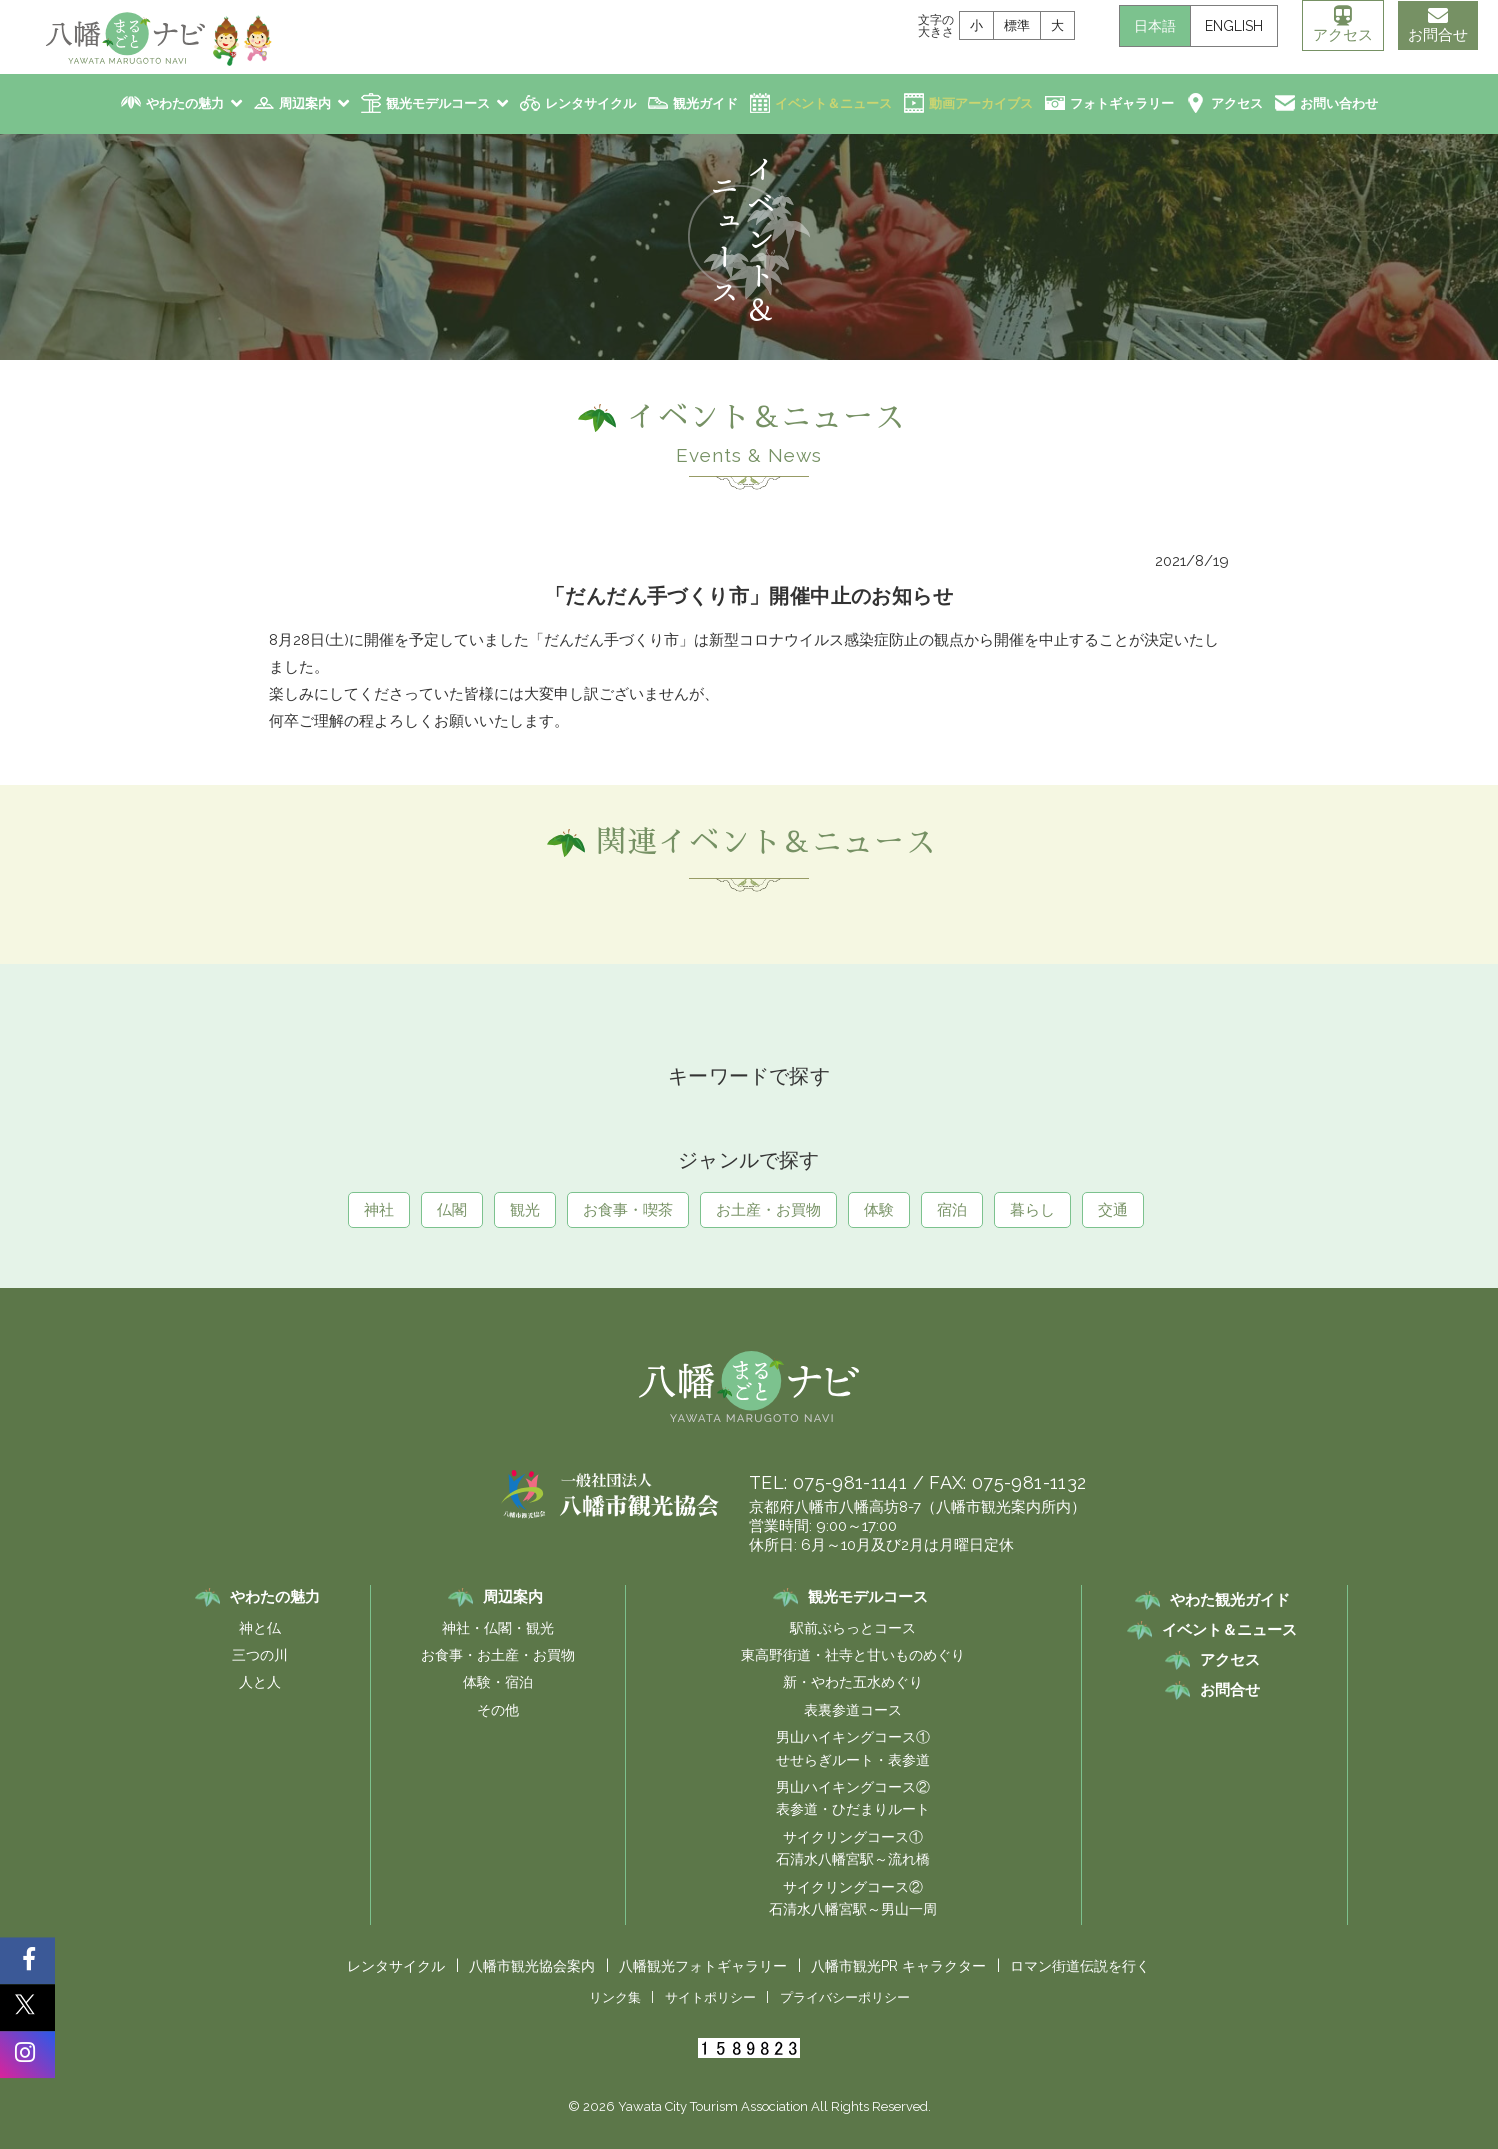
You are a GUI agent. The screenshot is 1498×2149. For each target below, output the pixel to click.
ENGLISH (1234, 26)
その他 (498, 1710)
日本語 (1155, 26)
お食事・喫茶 (628, 1210)
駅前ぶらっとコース (853, 1628)
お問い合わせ (1339, 103)
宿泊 (952, 1210)
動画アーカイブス (981, 103)
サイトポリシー (710, 1997)
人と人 (260, 1682)
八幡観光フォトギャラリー (703, 1966)
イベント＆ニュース (833, 103)
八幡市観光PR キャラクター (898, 1966)
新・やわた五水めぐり (853, 1682)
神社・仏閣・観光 (498, 1628)
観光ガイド (705, 103)
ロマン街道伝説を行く (1080, 1966)
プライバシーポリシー (845, 1997)
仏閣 (452, 1210)
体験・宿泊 (498, 1682)
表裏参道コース (853, 1710)
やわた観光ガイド (1230, 1600)
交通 (1113, 1210)
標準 (1017, 25)
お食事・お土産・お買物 (498, 1655)
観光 (525, 1210)
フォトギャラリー (1122, 103)
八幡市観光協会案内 (532, 1966)
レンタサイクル (590, 103)
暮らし (1032, 1210)
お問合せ (1438, 25)
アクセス (1343, 25)
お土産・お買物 (768, 1210)
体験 (879, 1210)
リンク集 (615, 1997)
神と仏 (260, 1628)
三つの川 (260, 1655)
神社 (379, 1210)
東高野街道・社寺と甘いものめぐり (853, 1655)
